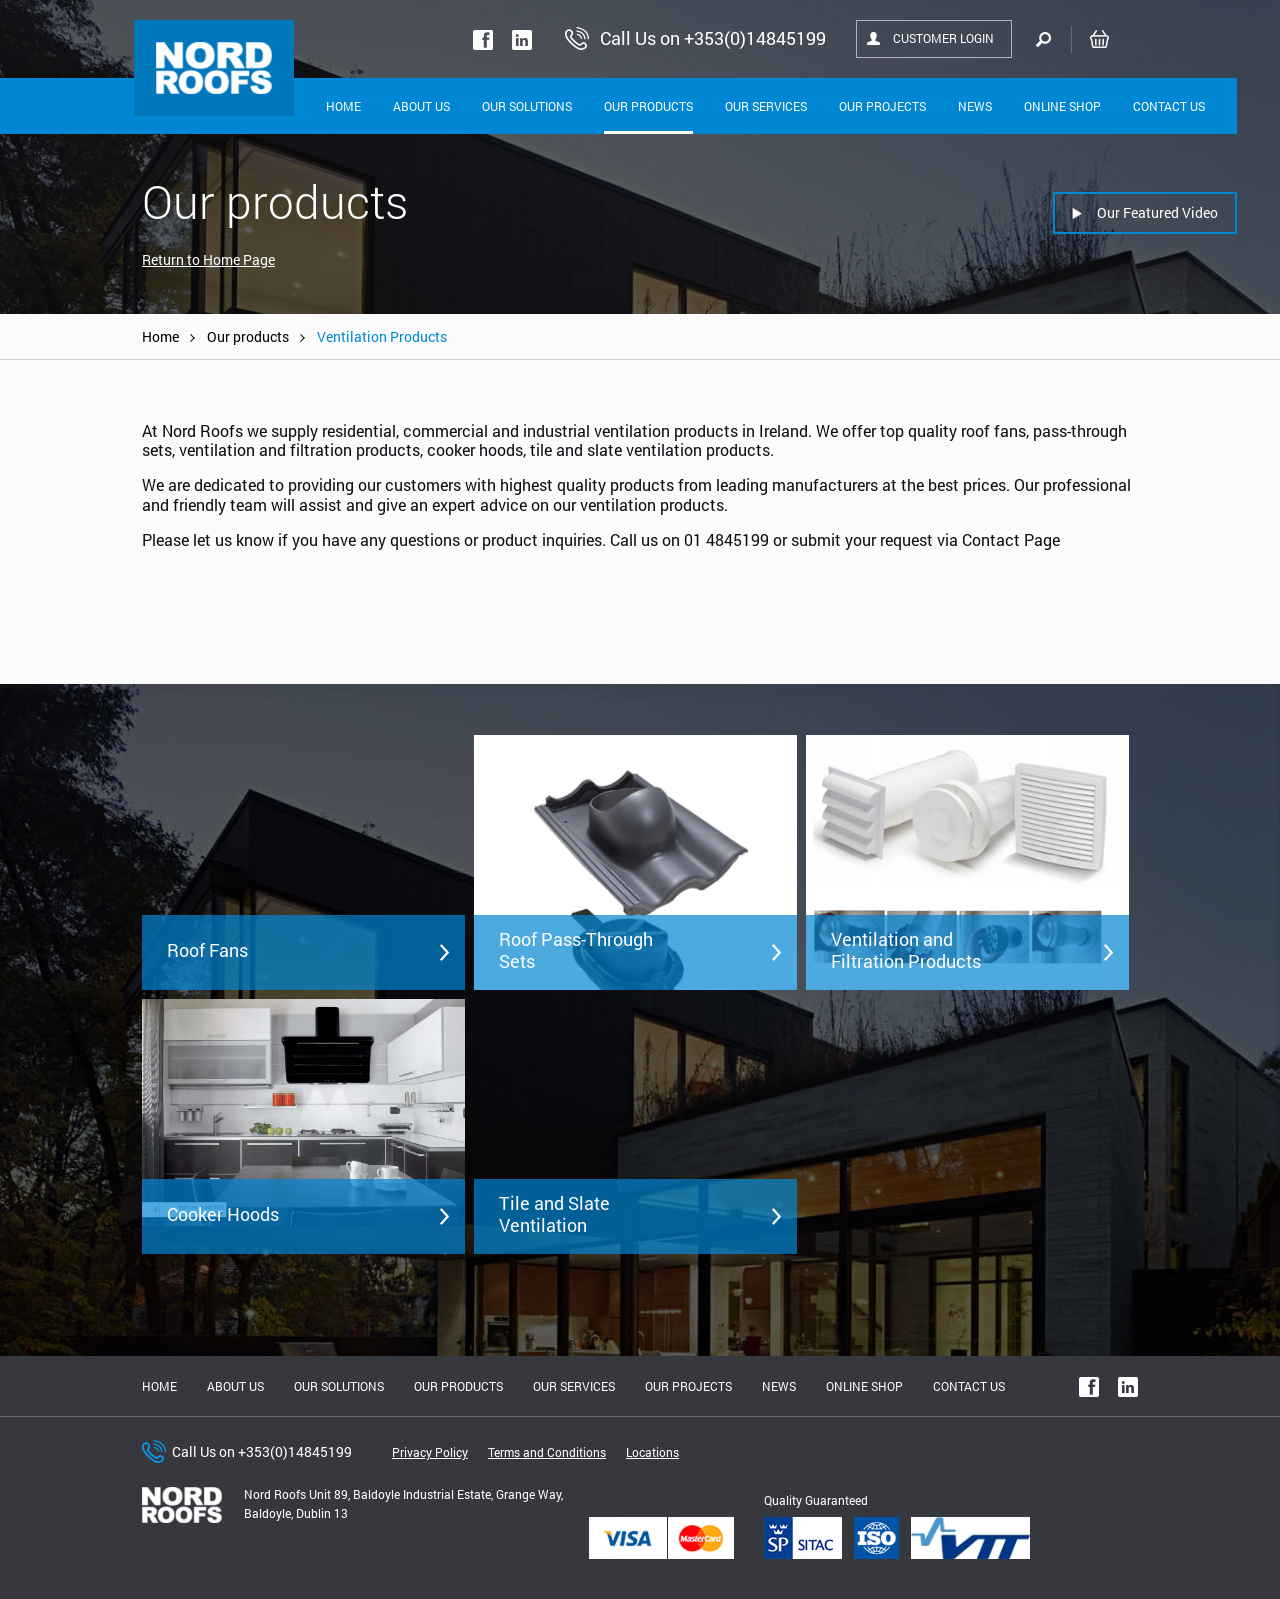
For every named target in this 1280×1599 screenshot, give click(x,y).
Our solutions (527, 106)
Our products (248, 336)
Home (343, 106)
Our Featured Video (1157, 212)
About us (235, 1386)
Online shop (1062, 106)
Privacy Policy (430, 1452)
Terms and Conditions (547, 1452)
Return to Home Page (208, 259)
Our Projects (882, 106)
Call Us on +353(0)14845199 (262, 1451)
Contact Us (1169, 106)
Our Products (648, 106)
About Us (421, 106)
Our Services (766, 106)
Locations (652, 1452)
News (975, 106)
